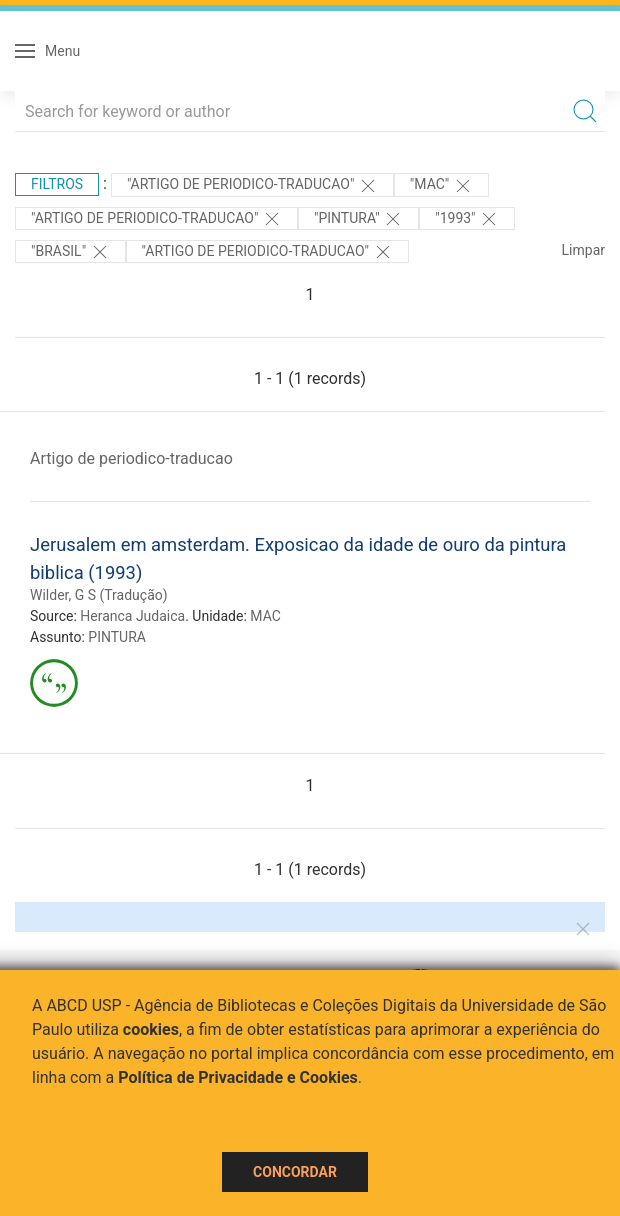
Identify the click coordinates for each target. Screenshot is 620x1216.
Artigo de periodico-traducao (131, 458)
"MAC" (441, 186)
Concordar (295, 1172)
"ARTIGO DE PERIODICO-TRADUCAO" (252, 186)
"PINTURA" (358, 219)
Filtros (57, 184)
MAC (265, 616)
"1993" (467, 219)
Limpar (583, 250)
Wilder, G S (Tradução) (99, 595)
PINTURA (117, 637)
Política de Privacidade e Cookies (238, 1077)
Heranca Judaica (132, 616)
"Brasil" (70, 252)
